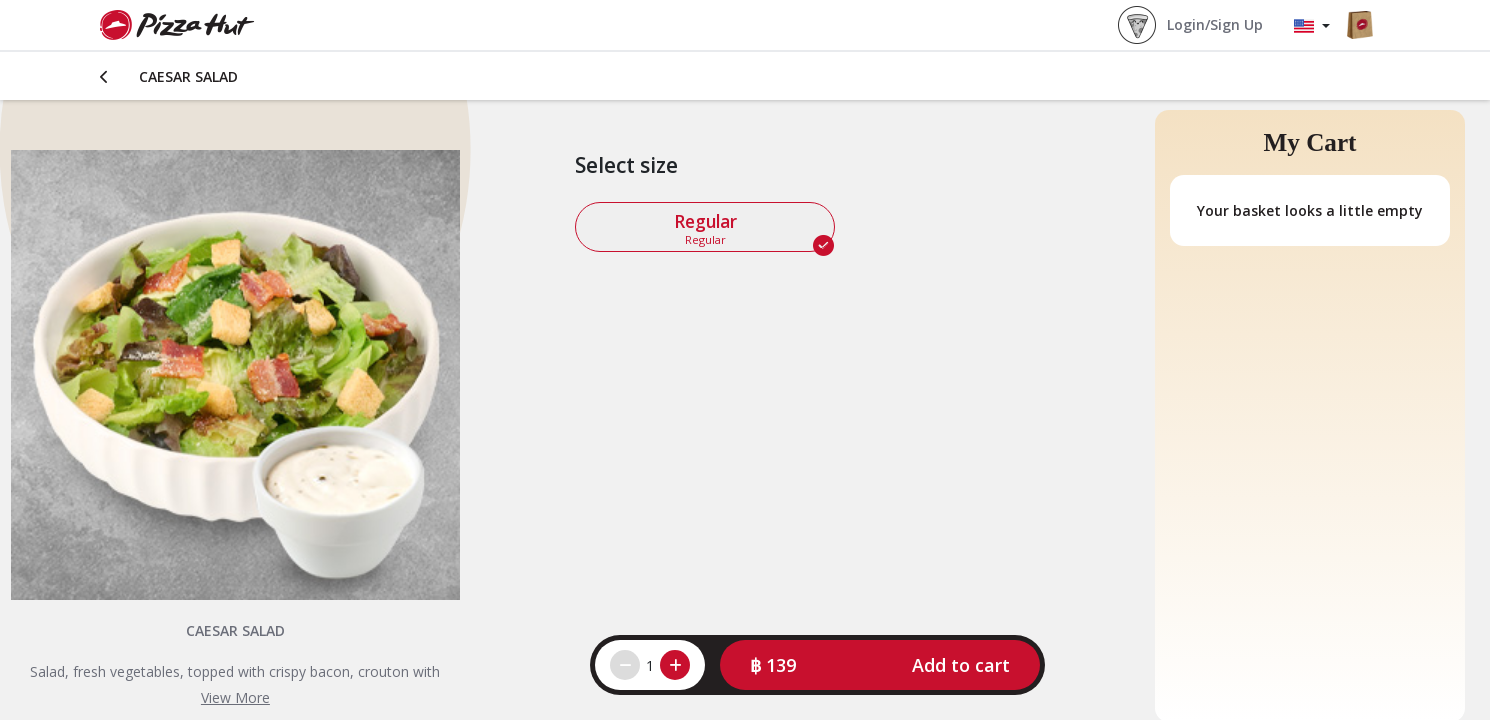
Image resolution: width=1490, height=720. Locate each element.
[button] (880, 665)
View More (235, 697)
